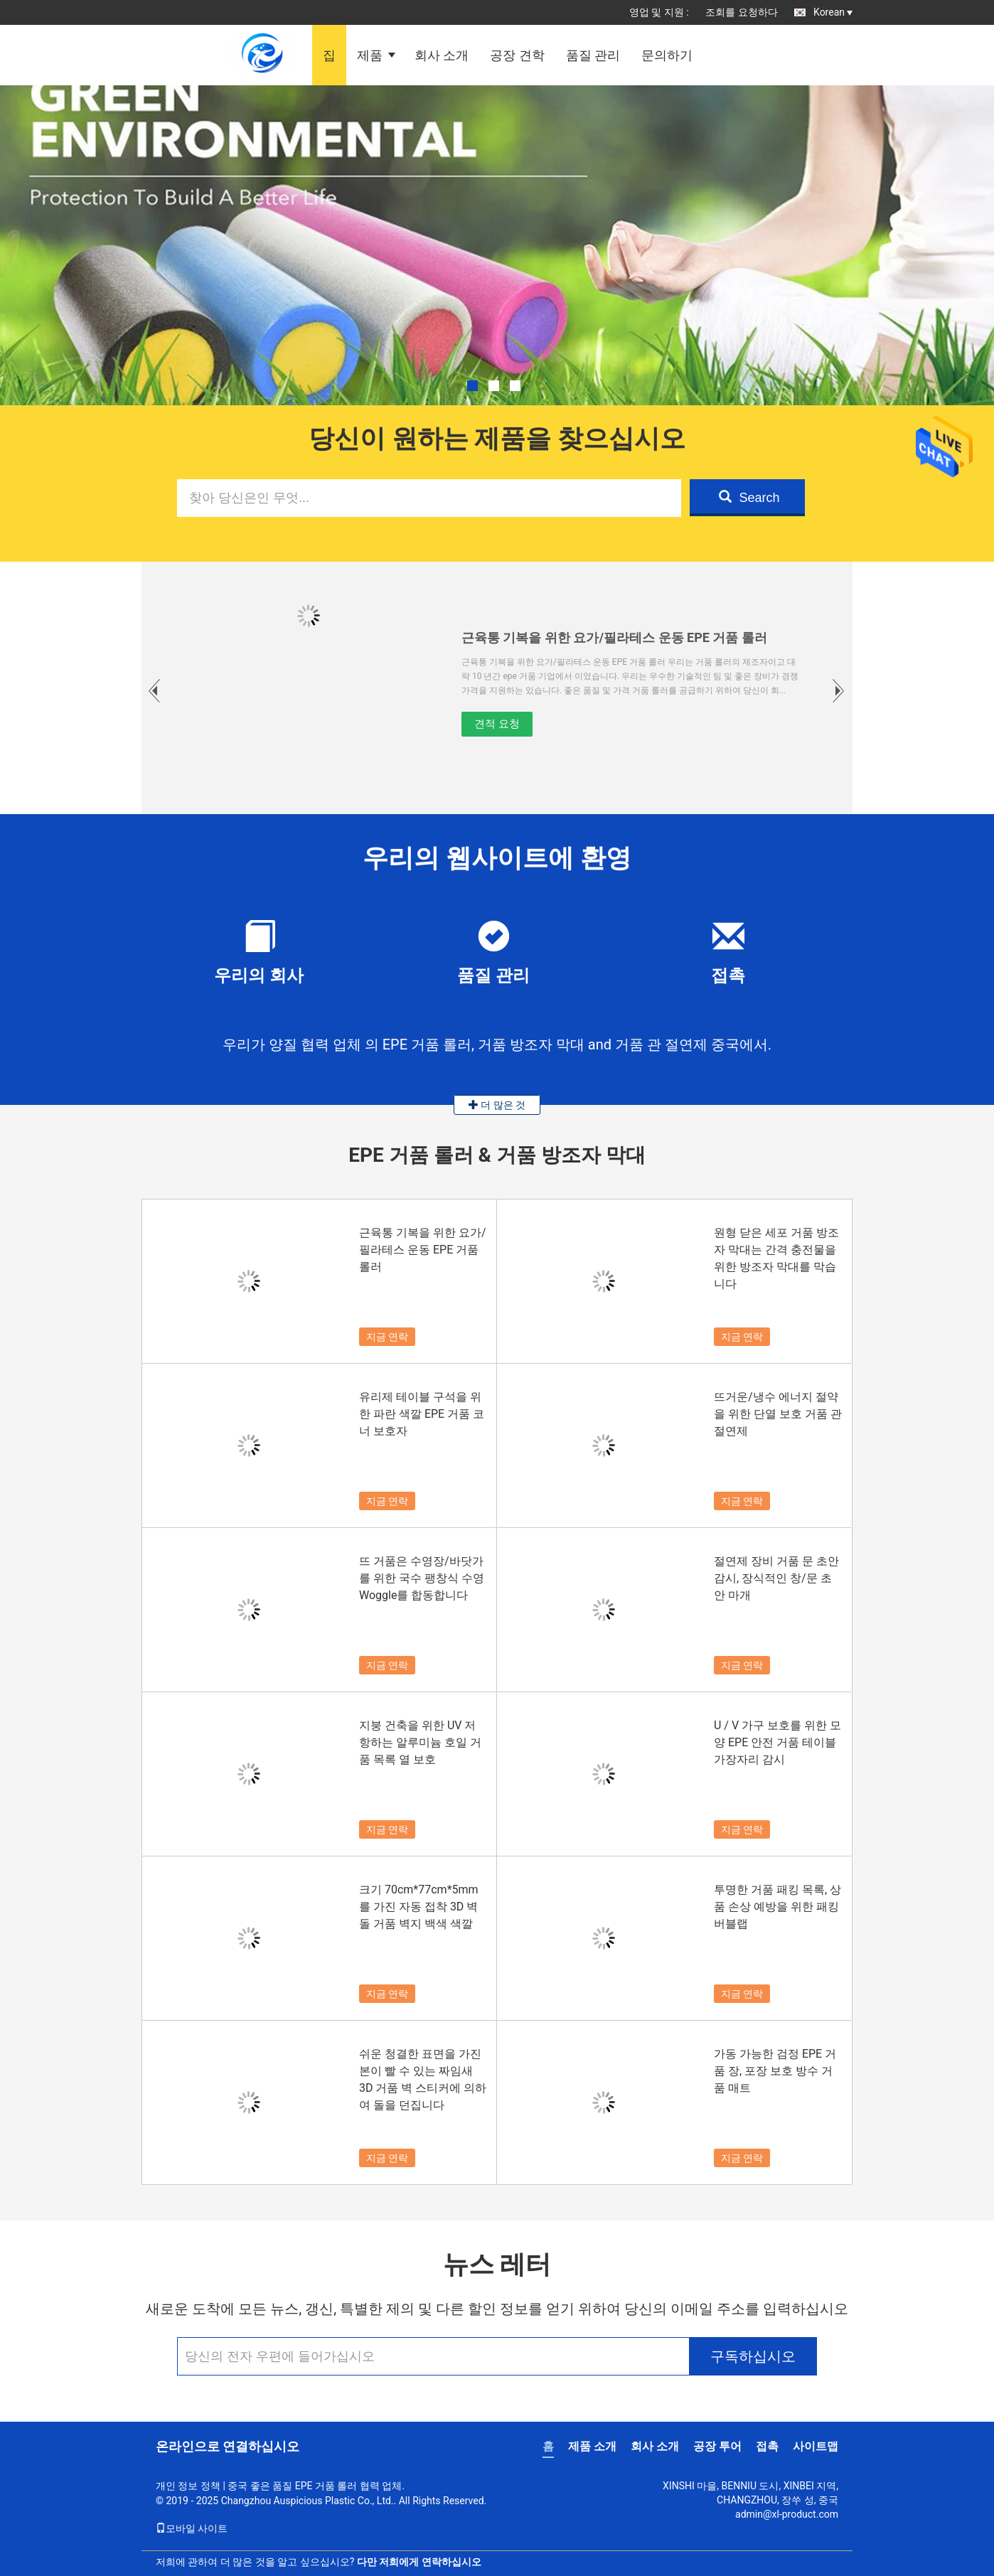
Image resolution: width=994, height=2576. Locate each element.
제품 (370, 55)
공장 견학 (517, 55)
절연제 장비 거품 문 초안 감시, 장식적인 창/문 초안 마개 (776, 1578)
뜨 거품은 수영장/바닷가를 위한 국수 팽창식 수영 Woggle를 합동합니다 (421, 1578)
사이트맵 (815, 2446)
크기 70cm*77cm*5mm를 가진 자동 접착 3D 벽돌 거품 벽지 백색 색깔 (419, 1906)
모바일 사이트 (192, 2528)
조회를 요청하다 (741, 12)
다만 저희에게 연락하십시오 (419, 2561)
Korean (833, 12)
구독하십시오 (753, 2356)
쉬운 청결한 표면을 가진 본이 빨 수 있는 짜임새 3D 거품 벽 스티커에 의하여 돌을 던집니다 (422, 2079)
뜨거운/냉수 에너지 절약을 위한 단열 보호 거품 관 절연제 (778, 1414)
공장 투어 (717, 2446)
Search (749, 497)
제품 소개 (592, 2446)
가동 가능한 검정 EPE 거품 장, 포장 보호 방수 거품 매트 (775, 2071)
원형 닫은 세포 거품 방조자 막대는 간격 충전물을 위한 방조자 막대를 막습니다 (776, 1258)
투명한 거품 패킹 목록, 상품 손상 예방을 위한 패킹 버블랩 (777, 1906)
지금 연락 (387, 1336)
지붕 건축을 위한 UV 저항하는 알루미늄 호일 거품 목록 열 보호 (420, 1742)
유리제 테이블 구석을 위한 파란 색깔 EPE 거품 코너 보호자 (421, 1414)
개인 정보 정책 (188, 2485)
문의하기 (667, 55)
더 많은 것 (497, 1105)
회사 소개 (442, 55)
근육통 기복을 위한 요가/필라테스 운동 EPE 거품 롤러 (614, 637)
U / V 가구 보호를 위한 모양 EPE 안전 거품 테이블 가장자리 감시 (777, 1742)
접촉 (767, 2446)
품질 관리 (593, 55)
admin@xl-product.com (786, 2514)
